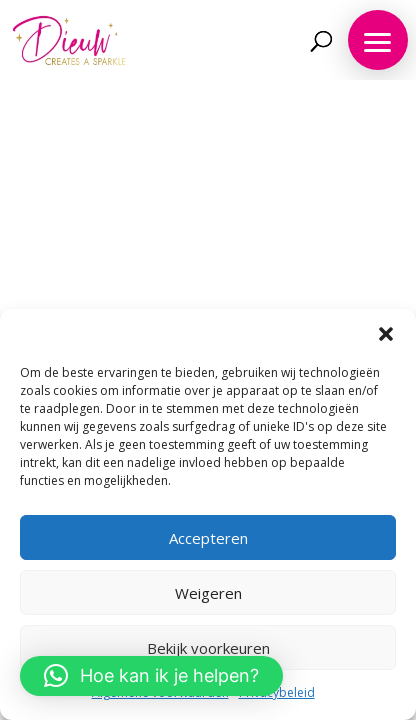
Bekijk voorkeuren (208, 648)
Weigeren (208, 593)
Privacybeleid (277, 692)
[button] (386, 334)
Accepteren (208, 538)
